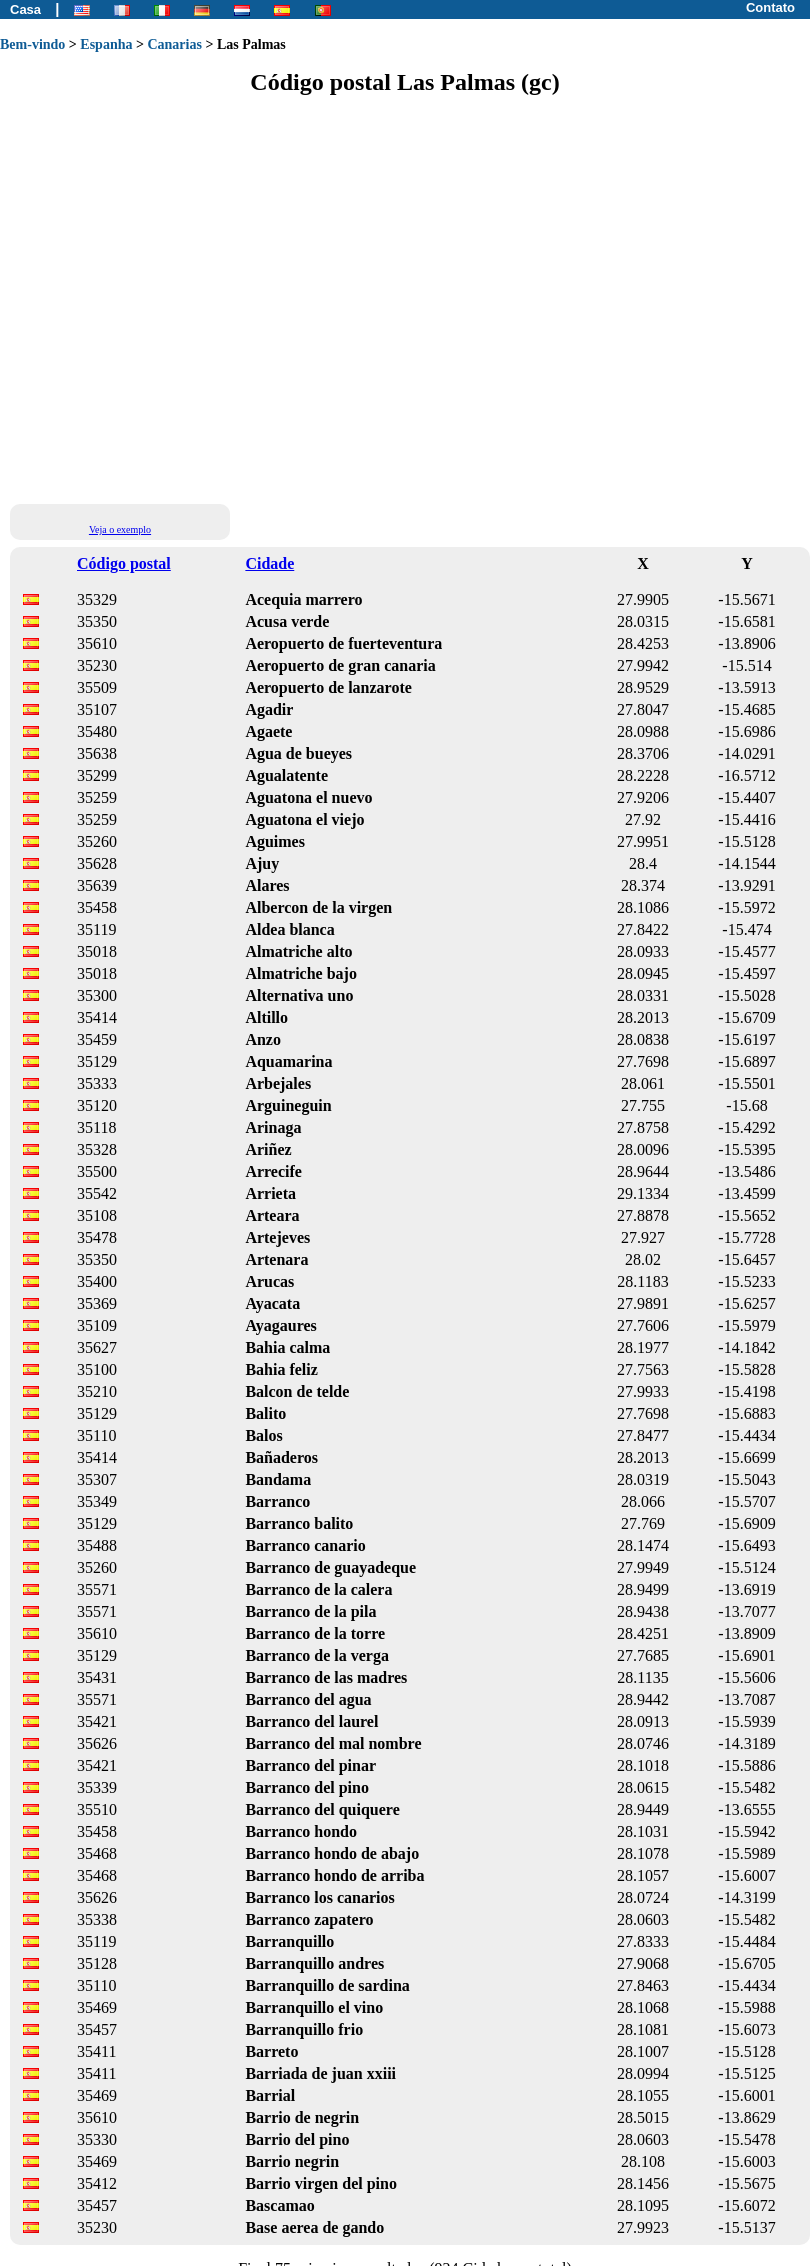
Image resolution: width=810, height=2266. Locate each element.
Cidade (269, 563)
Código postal (124, 563)
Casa (25, 9)
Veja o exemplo (120, 529)
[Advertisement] (187, 298)
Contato (770, 7)
